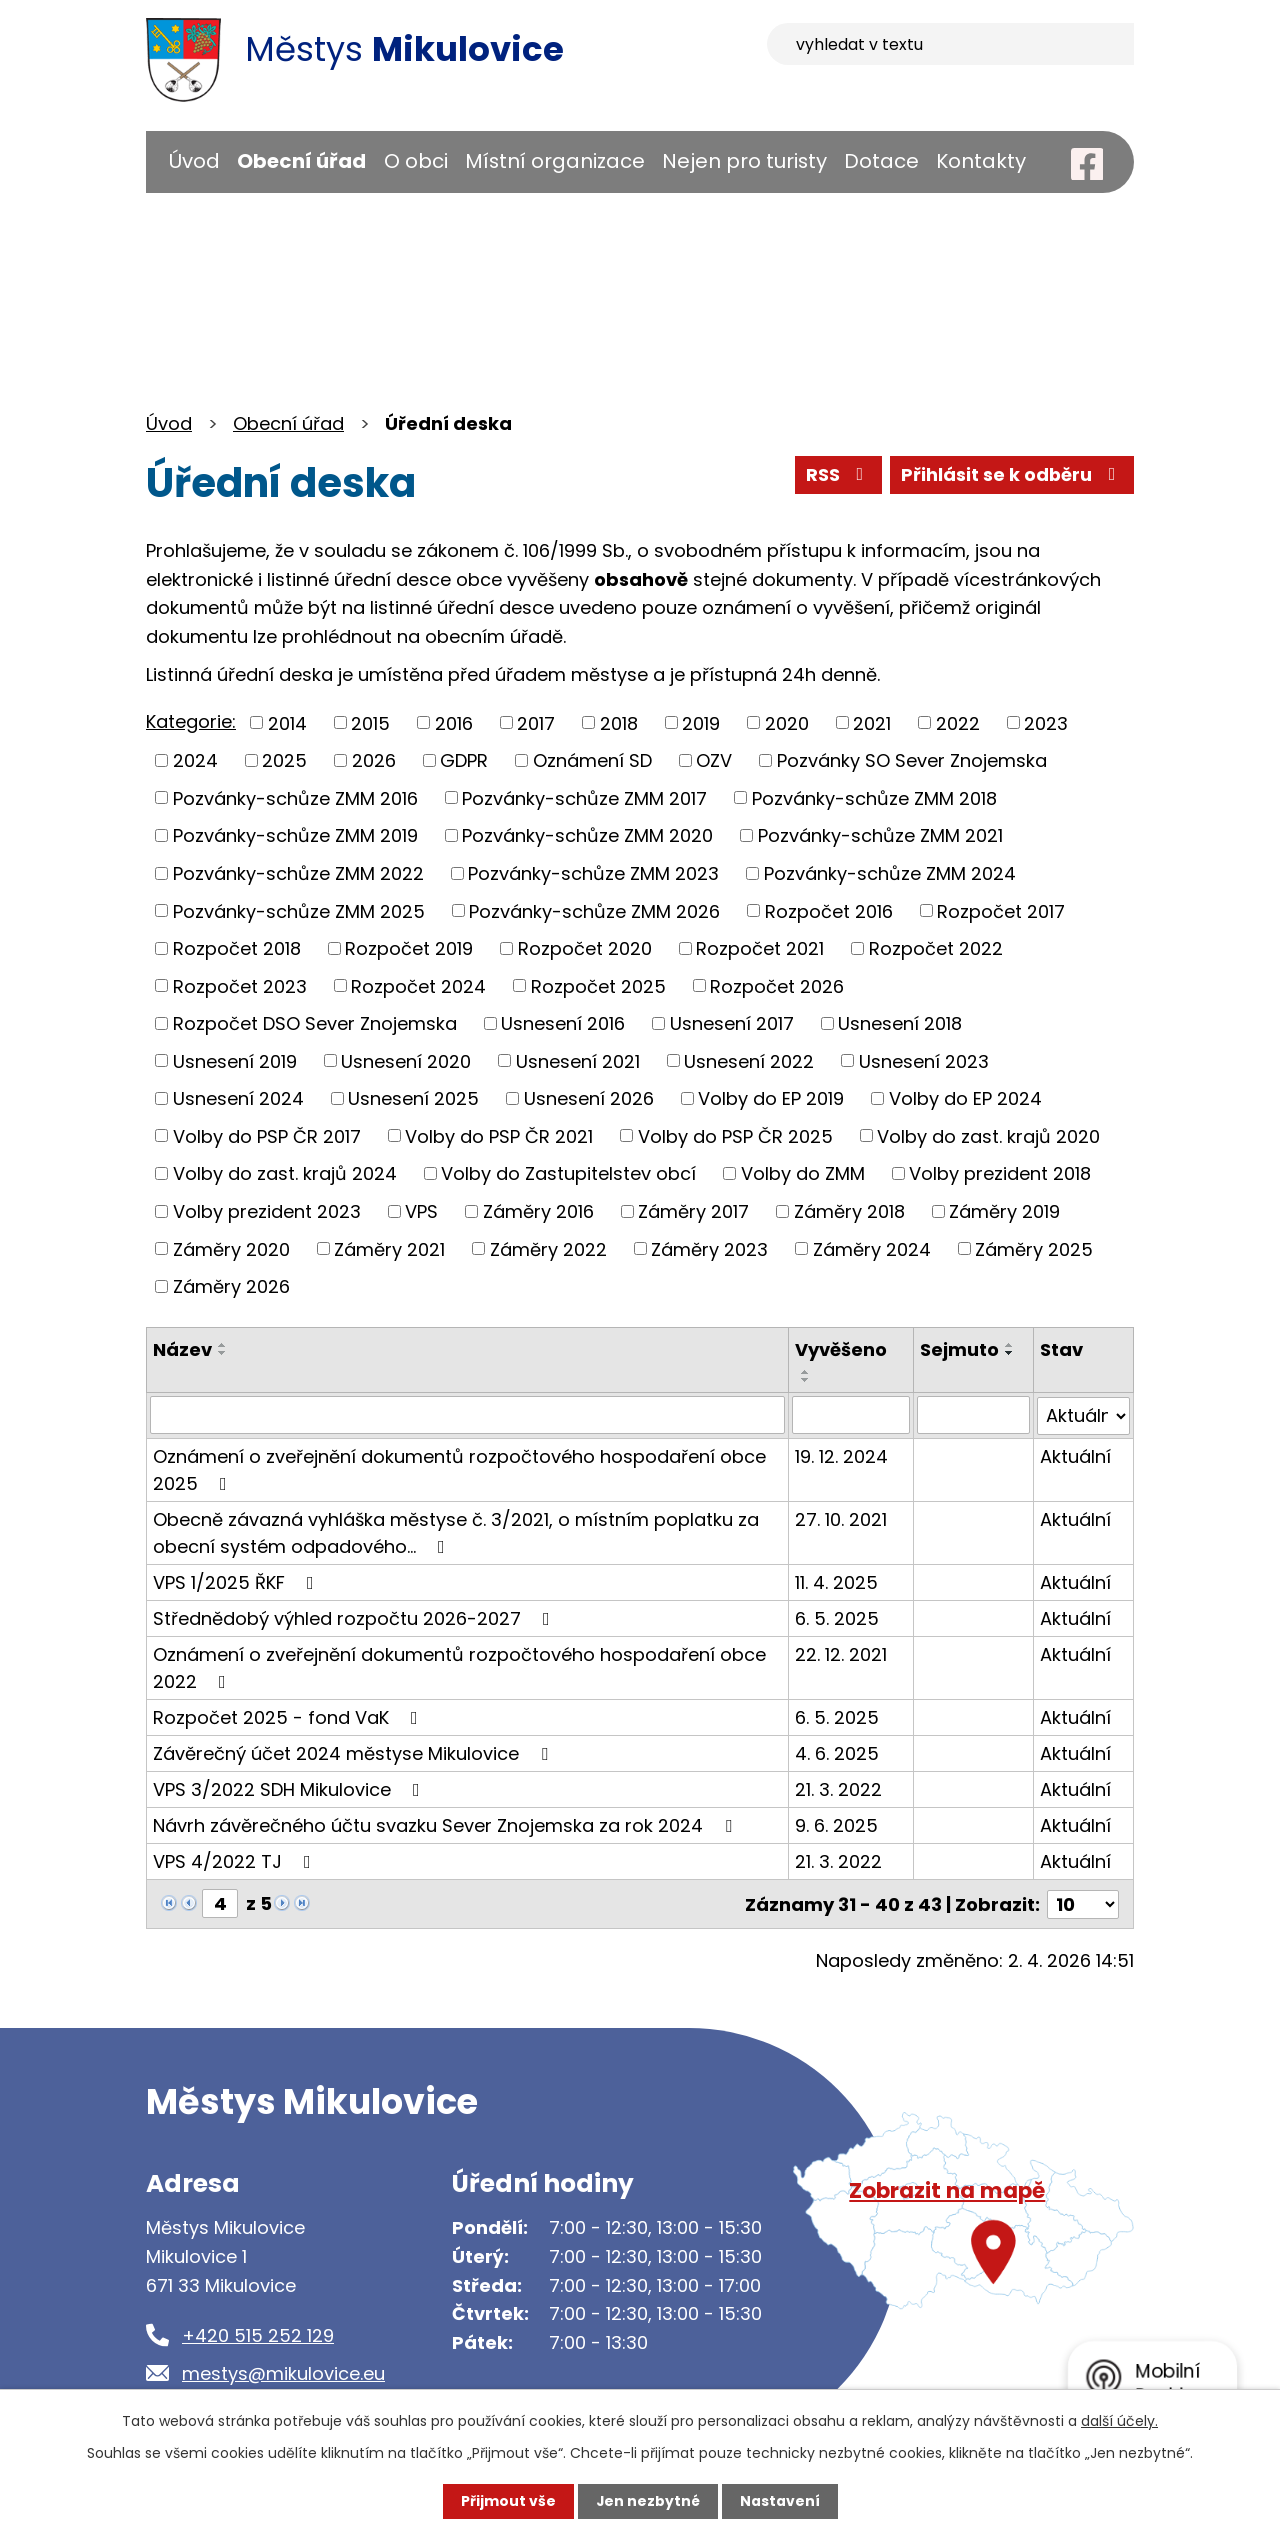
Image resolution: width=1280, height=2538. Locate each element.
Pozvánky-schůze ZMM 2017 (584, 797)
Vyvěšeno (841, 1349)
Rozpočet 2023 (240, 985)
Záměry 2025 (1034, 1248)
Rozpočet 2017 (1001, 910)
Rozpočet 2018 (237, 948)
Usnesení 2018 (900, 1023)
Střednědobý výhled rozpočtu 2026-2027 (355, 1617)
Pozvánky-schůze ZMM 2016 (295, 797)
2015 (370, 722)
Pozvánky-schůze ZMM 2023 (593, 873)
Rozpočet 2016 (829, 910)
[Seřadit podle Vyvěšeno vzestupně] (806, 1372)
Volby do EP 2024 (965, 1098)
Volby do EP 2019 (771, 1098)
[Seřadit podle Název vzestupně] (223, 1345)
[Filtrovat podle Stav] (1083, 1415)
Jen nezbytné (647, 2501)
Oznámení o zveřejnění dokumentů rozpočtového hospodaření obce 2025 (459, 1469)
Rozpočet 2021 (760, 948)
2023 (1046, 722)
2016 (454, 722)
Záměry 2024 (872, 1248)
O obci (416, 161)
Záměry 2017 (693, 1211)
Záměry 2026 (231, 1286)
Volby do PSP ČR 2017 (267, 1135)
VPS (421, 1211)
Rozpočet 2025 (598, 985)
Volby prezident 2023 (267, 1211)
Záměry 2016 (538, 1211)
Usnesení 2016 (563, 1023)
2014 (287, 722)
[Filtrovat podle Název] (467, 1415)
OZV (714, 760)
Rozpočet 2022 (936, 948)
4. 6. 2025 (837, 1752)
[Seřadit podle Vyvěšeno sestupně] (806, 1380)
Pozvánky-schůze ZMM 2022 (298, 873)
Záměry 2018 (849, 1211)
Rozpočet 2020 (585, 948)
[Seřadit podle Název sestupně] (223, 1353)
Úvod (194, 161)
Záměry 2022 (548, 1248)
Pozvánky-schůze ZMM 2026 (594, 910)
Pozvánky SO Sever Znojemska (912, 760)
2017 (536, 722)
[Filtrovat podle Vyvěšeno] (851, 1415)
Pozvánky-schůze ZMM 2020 (587, 835)
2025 (284, 760)
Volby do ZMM (803, 1173)
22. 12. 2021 (841, 1653)
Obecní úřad (301, 161)
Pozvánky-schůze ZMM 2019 (295, 835)
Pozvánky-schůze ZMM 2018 (874, 797)
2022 (958, 722)
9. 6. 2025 (836, 1824)
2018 (619, 722)
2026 (374, 760)
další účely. (1119, 2421)
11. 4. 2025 (836, 1581)
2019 (701, 722)
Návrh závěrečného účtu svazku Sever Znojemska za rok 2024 (446, 1824)
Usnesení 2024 (238, 1098)
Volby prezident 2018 (1000, 1173)
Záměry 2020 (231, 1248)
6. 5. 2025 (837, 1617)
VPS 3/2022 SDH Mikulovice (290, 1788)
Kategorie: (191, 721)
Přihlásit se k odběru (1012, 475)
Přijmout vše (507, 2501)
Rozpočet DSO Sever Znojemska (315, 1023)
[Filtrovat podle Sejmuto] (973, 1415)
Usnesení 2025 (413, 1098)
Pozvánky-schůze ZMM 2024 (890, 873)
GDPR (464, 760)
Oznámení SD (592, 760)
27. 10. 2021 (841, 1518)
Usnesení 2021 (578, 1060)
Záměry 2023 (709, 1248)
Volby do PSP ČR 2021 (499, 1135)
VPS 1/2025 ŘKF (237, 1581)
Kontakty (981, 161)
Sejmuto (959, 1349)
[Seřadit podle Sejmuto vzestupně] (1010, 1345)
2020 (787, 722)
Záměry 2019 (1004, 1211)
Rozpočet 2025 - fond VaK (289, 1716)
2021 (872, 722)
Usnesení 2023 (924, 1060)
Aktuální (1075, 1455)
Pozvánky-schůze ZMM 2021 (880, 835)
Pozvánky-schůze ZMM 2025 (299, 910)
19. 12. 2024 (841, 1455)
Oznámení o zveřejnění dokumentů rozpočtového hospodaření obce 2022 (459, 1667)
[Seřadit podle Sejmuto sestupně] (1010, 1353)
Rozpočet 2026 (777, 985)
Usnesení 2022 (749, 1060)
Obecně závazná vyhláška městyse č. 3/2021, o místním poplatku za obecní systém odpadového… (456, 1532)
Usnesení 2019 (235, 1060)
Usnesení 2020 (406, 1060)
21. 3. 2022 (838, 1788)
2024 (195, 760)
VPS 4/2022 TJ (236, 1860)
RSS (837, 475)
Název (182, 1349)
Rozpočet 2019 (409, 948)
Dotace (881, 161)
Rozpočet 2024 (418, 985)
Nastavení (780, 2501)
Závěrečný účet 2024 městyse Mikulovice (354, 1752)
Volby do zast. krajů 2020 (988, 1135)
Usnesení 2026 (589, 1098)
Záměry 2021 (389, 1248)
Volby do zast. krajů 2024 (285, 1173)
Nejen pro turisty (744, 161)
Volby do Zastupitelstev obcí (568, 1173)
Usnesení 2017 (732, 1023)
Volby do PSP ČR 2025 (735, 1135)
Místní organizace (555, 161)
